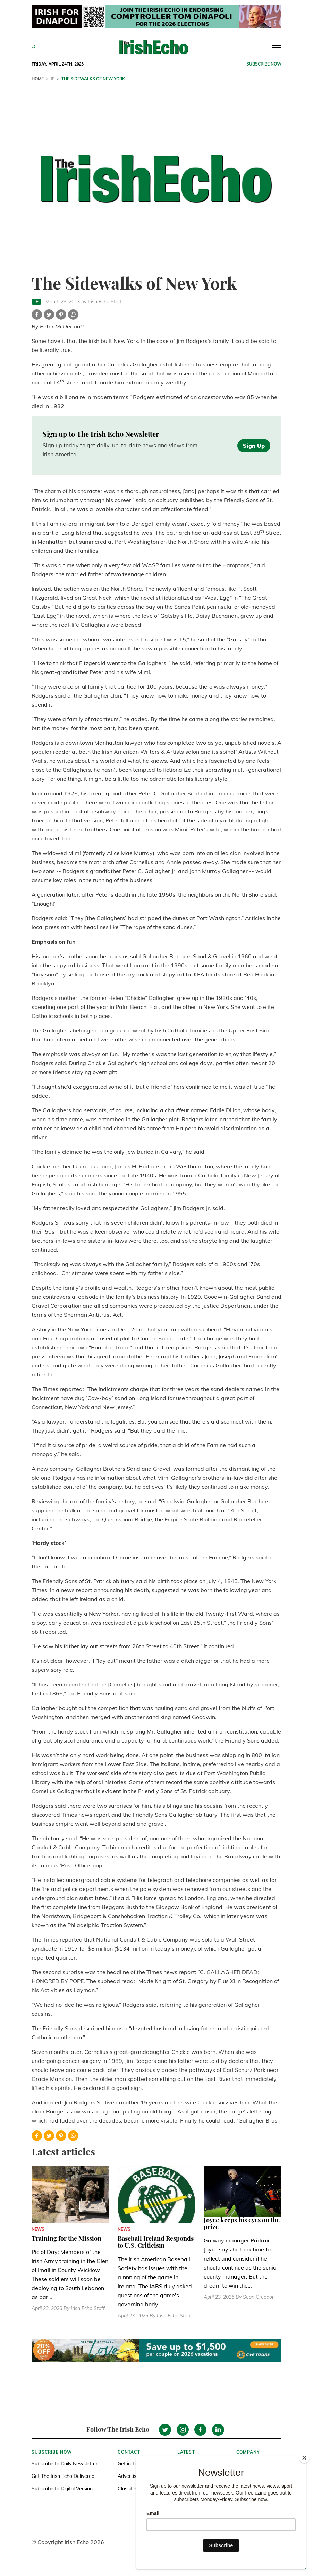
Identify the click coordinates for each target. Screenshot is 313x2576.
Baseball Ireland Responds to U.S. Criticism (156, 2241)
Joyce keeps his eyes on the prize (242, 2223)
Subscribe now (263, 64)
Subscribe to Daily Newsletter (65, 2464)
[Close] (304, 2458)
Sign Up (254, 445)
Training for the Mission (66, 2238)
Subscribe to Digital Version (62, 2489)
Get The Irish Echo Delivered (63, 2476)
